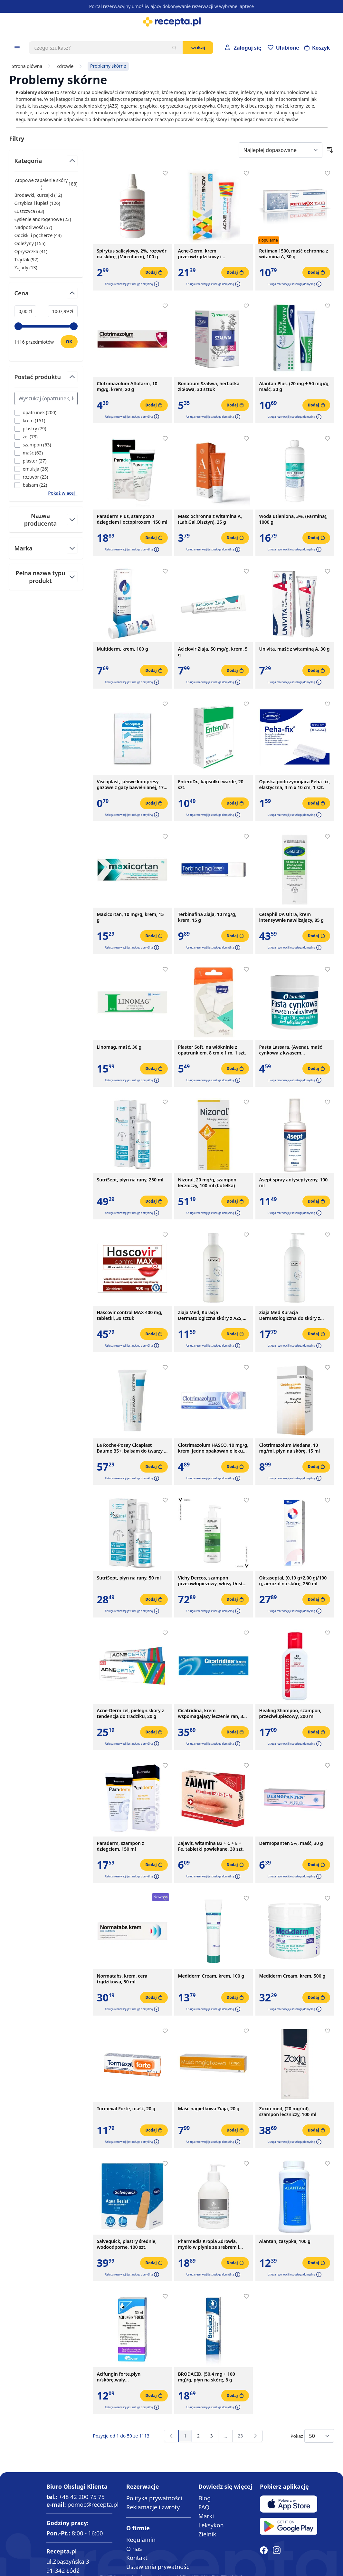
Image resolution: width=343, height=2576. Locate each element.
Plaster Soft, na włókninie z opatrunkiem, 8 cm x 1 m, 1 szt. (212, 1050)
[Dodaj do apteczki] (165, 173)
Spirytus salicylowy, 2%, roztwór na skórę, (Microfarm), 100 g (132, 254)
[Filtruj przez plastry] (30, 428)
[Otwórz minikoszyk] (317, 48)
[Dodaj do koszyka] (153, 272)
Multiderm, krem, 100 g (122, 649)
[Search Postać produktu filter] (46, 398)
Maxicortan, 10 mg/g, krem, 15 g (130, 917)
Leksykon (211, 2525)
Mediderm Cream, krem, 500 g (292, 1976)
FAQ (203, 2507)
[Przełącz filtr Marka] (46, 548)
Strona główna (27, 66)
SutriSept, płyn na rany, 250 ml (130, 1180)
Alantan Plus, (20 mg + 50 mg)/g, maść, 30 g (294, 386)
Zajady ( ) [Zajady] (25, 267)
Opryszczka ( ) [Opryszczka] (30, 251)
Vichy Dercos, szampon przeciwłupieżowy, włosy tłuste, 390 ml (212, 1581)
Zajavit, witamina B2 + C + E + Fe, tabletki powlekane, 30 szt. (211, 1846)
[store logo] (171, 22)
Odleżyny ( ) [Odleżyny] (30, 243)
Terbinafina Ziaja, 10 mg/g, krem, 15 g (207, 917)
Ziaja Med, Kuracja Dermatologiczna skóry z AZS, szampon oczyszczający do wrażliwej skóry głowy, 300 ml (210, 1315)
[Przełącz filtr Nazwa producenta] (46, 519)
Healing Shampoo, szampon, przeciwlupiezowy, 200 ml (290, 1713)
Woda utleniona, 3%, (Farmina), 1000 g (293, 519)
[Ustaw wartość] (69, 341)
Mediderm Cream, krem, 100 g (211, 1976)
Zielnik (207, 2534)
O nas (134, 2548)
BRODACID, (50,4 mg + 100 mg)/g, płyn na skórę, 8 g (206, 2377)
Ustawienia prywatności (158, 2567)
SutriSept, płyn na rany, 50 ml (129, 1578)
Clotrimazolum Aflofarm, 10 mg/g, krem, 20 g (127, 386)
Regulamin (141, 2539)
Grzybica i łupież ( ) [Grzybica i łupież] (37, 203)
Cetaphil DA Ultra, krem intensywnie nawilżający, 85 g (291, 917)
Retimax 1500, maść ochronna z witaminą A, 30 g (293, 254)
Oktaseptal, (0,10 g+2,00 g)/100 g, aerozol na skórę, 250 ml (293, 1581)
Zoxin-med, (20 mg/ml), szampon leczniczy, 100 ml (288, 2111)
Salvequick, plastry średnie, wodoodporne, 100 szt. (127, 2244)
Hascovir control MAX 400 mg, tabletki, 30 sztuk (129, 1315)
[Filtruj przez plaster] (30, 460)
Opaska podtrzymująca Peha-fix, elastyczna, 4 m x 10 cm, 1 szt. (294, 784)
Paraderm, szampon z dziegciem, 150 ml (120, 1846)
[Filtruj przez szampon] (32, 444)
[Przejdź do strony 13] (225, 2436)
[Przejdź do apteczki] (283, 48)
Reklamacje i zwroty (153, 2507)
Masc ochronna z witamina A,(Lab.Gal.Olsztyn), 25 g (210, 519)
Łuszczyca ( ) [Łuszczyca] (29, 211)
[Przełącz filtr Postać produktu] (46, 379)
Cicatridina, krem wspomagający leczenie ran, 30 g (212, 1713)
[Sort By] (280, 150)
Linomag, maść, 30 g (119, 1047)
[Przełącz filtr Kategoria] (46, 163)
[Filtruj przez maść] (28, 452)
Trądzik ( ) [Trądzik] (26, 259)
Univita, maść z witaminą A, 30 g (294, 649)
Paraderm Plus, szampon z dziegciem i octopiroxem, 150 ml (132, 519)
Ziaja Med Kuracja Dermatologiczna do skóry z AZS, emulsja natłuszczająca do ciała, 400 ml (293, 1315)
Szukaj (198, 47)
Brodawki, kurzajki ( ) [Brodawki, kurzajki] (38, 195)
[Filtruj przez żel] (26, 436)
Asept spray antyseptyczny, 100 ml (293, 1182)
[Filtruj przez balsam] (30, 485)
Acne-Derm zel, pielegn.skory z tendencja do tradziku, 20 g (130, 1713)
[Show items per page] (319, 2436)
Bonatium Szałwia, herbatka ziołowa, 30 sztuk (209, 386)
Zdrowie (64, 66)
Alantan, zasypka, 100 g (285, 2241)
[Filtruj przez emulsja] (31, 468)
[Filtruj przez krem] (29, 420)
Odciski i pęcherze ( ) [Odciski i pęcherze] (38, 235)
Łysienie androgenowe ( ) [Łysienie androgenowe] (42, 219)
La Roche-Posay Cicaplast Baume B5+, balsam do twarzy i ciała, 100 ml (131, 1448)
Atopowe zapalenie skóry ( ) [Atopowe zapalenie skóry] (46, 183)
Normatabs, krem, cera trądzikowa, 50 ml (122, 1979)
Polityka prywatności (154, 2498)
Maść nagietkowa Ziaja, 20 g (209, 2109)
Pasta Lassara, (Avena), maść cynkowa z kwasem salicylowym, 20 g (290, 1050)
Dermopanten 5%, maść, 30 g (291, 1843)
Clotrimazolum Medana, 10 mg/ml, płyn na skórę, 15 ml (289, 1448)
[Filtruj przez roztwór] (31, 476)
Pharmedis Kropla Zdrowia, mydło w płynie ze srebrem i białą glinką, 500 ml (208, 2244)
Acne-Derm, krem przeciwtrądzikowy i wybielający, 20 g (200, 254)
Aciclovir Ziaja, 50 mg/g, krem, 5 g (213, 652)
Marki (206, 2516)
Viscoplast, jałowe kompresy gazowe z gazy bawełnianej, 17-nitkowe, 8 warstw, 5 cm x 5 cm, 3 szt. (131, 784)
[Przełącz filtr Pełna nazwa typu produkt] (46, 577)
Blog (204, 2498)
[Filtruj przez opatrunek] (35, 412)
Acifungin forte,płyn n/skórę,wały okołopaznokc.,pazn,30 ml (125, 2377)
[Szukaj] (174, 47)
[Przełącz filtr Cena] (46, 296)
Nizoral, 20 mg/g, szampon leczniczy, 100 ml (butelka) (207, 1182)
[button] (156, 284)
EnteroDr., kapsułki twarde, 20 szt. (210, 784)
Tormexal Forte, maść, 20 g (126, 2109)
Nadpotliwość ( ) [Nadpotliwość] (33, 227)
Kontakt (137, 2558)
